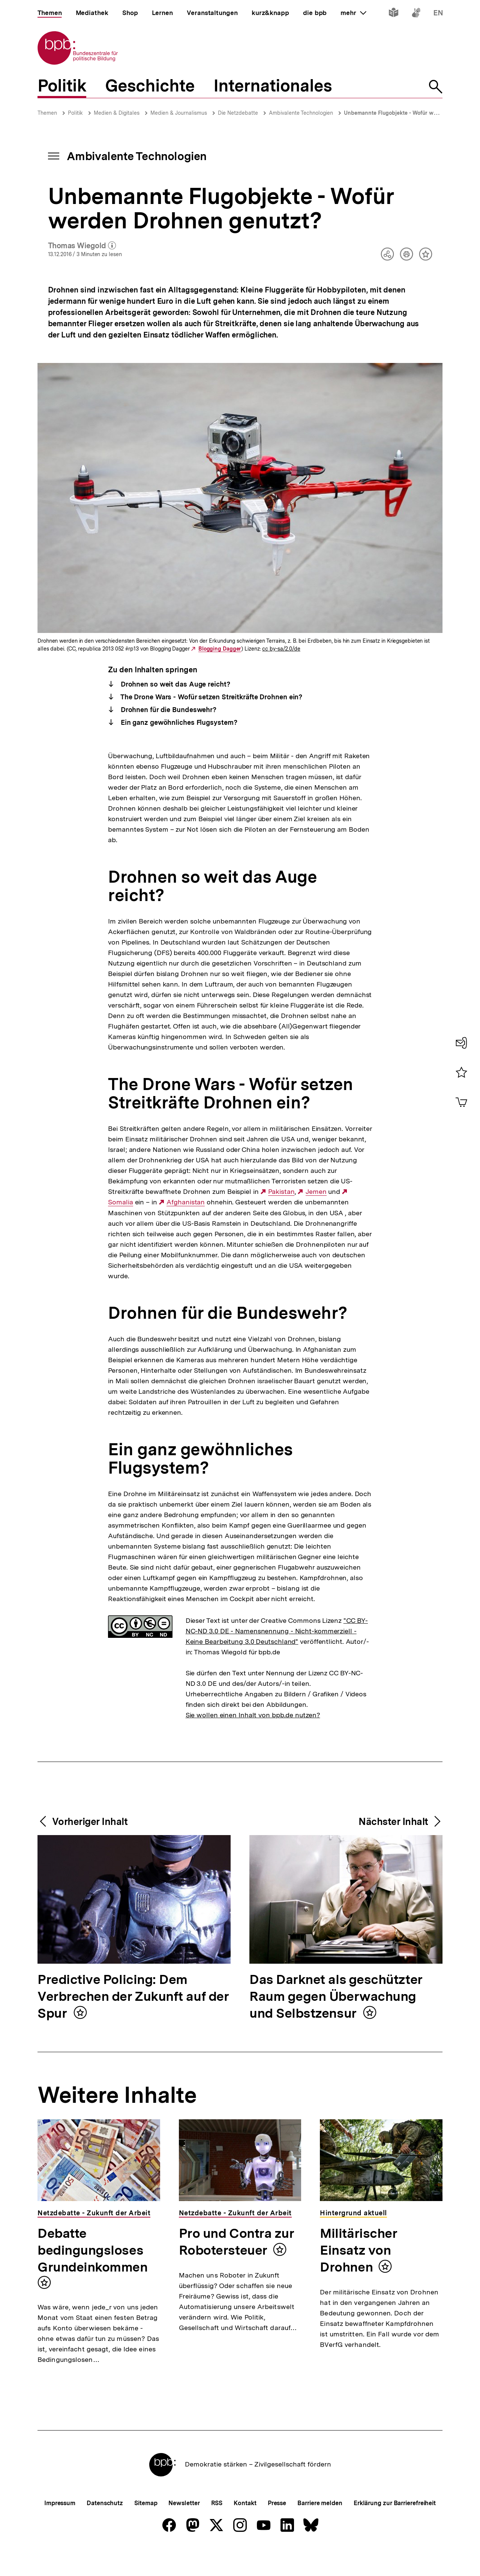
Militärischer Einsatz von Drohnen (358, 2250)
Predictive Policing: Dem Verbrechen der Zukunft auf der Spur (133, 1997)
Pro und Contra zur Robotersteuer (236, 2241)
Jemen (316, 1192)
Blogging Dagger (220, 649)
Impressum (59, 2527)
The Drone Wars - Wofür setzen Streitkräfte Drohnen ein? (210, 697)
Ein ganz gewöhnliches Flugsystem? (178, 722)
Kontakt (245, 2527)
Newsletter (184, 2527)
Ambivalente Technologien (301, 113)
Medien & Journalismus (178, 113)
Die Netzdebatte (238, 113)
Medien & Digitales (117, 113)
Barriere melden (319, 2527)
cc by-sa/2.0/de (281, 649)
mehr (353, 12)
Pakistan (281, 1192)
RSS (217, 2527)
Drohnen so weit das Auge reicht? (174, 684)
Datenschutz (105, 2527)
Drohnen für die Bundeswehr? (167, 710)
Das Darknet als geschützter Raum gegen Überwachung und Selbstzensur (336, 1997)
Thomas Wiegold (82, 246)
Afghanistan (185, 1202)
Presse (277, 2527)
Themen (47, 113)
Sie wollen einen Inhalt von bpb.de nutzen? (253, 1715)
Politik (75, 113)
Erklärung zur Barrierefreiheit (395, 2527)
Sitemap (145, 2527)
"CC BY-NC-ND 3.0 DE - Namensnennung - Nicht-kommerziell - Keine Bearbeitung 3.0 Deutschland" (277, 1630)
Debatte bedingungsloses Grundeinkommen (93, 2250)
